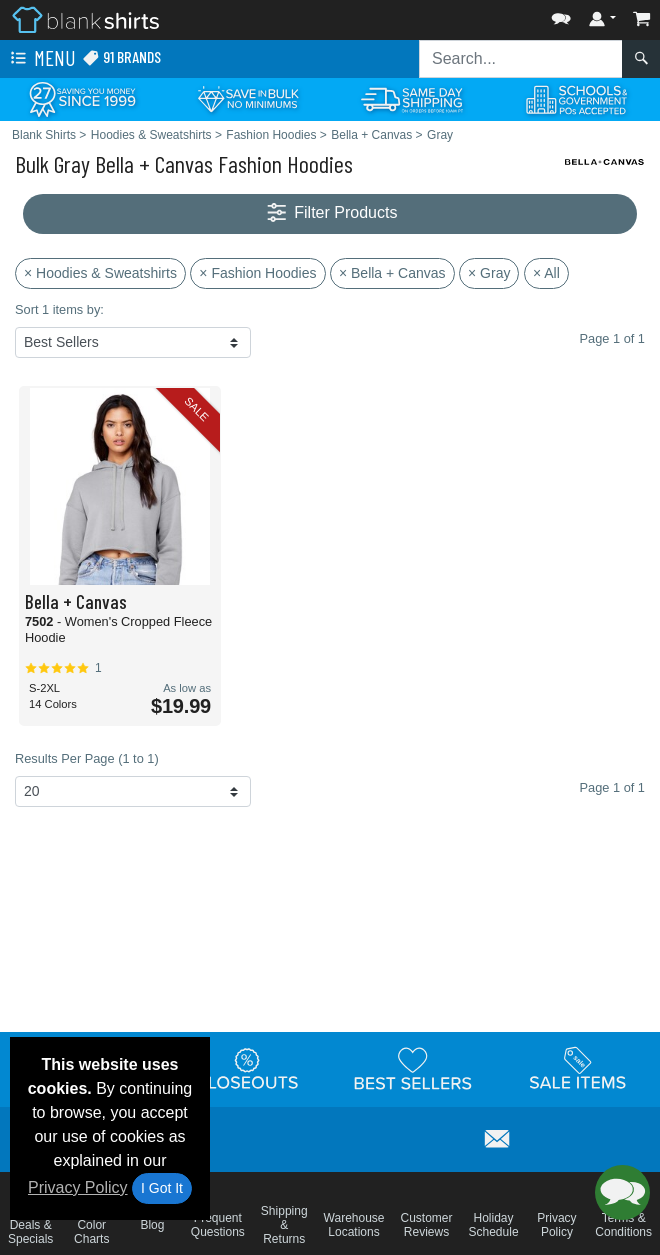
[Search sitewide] (521, 59)
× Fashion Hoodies (257, 273)
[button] (561, 14)
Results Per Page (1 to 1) (87, 758)
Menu (41, 59)
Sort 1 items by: (59, 309)
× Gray (489, 273)
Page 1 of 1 (612, 787)
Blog (152, 1225)
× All (546, 273)
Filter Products (330, 213)
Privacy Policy (78, 1187)
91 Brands (121, 57)
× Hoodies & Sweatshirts (100, 273)
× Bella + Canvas (392, 273)
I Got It (162, 1188)
